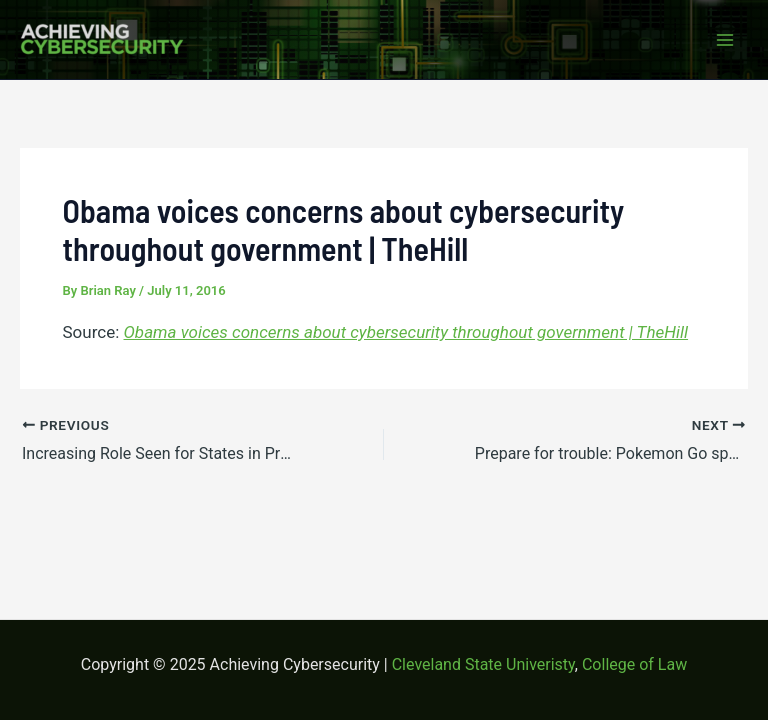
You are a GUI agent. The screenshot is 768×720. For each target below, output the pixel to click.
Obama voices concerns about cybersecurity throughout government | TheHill (406, 332)
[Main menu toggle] (726, 40)
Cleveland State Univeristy (483, 664)
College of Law (634, 664)
